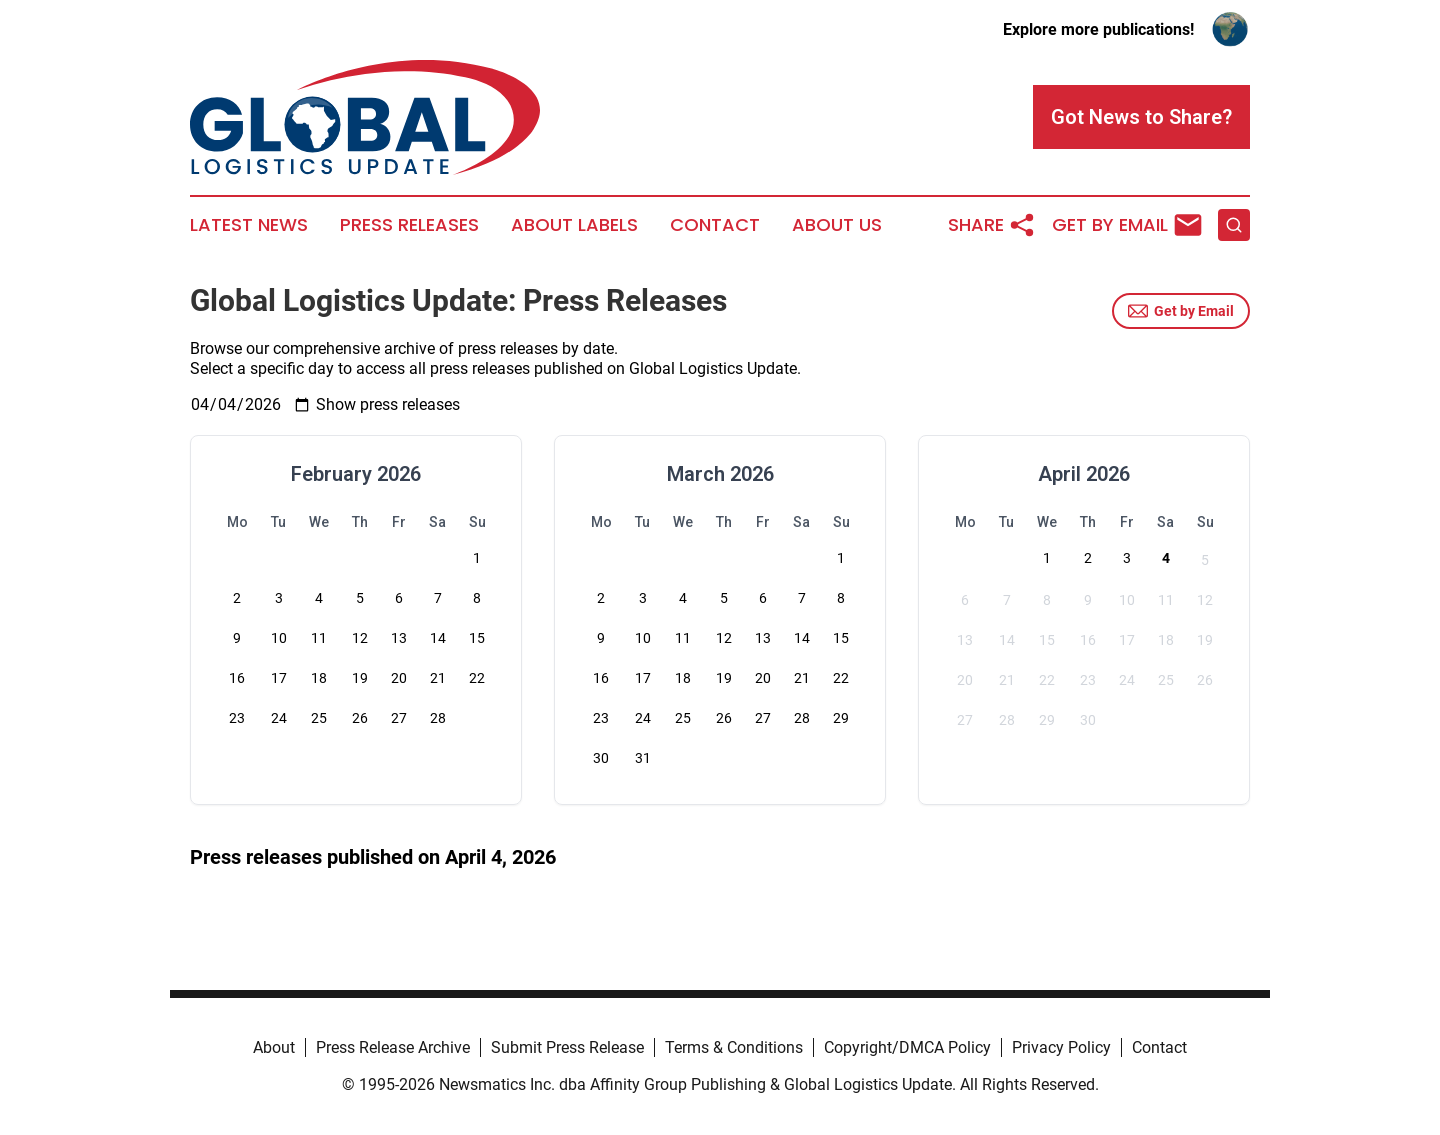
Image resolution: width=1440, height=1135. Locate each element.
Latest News (249, 225)
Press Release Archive (393, 1047)
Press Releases (409, 225)
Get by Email (1181, 311)
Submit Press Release (567, 1047)
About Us (837, 225)
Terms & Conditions (734, 1047)
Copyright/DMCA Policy (907, 1047)
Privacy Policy (1061, 1047)
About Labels (574, 225)
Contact (715, 225)
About (274, 1047)
